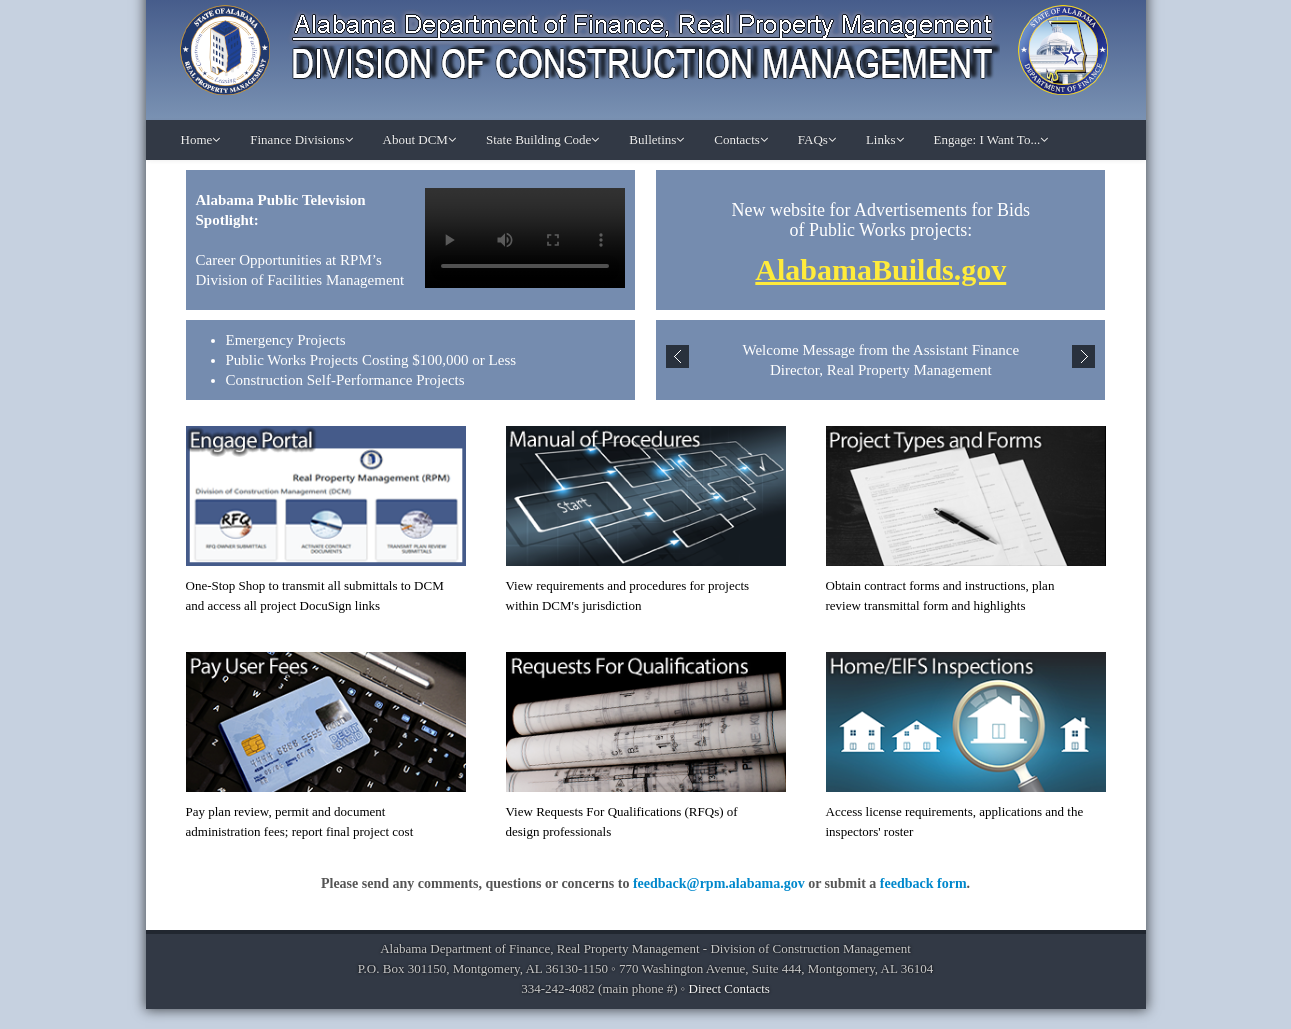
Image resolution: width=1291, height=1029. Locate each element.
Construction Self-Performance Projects (345, 380)
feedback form (923, 883)
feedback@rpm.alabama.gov (719, 883)
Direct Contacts (729, 988)
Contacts (741, 139)
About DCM (419, 139)
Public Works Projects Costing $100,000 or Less (371, 360)
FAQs (817, 139)
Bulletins (656, 139)
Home (201, 139)
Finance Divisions (301, 139)
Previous (677, 356)
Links (885, 139)
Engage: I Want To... (991, 139)
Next (1083, 356)
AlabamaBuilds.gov (880, 269)
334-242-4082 (558, 988)
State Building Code (542, 139)
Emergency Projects (286, 340)
